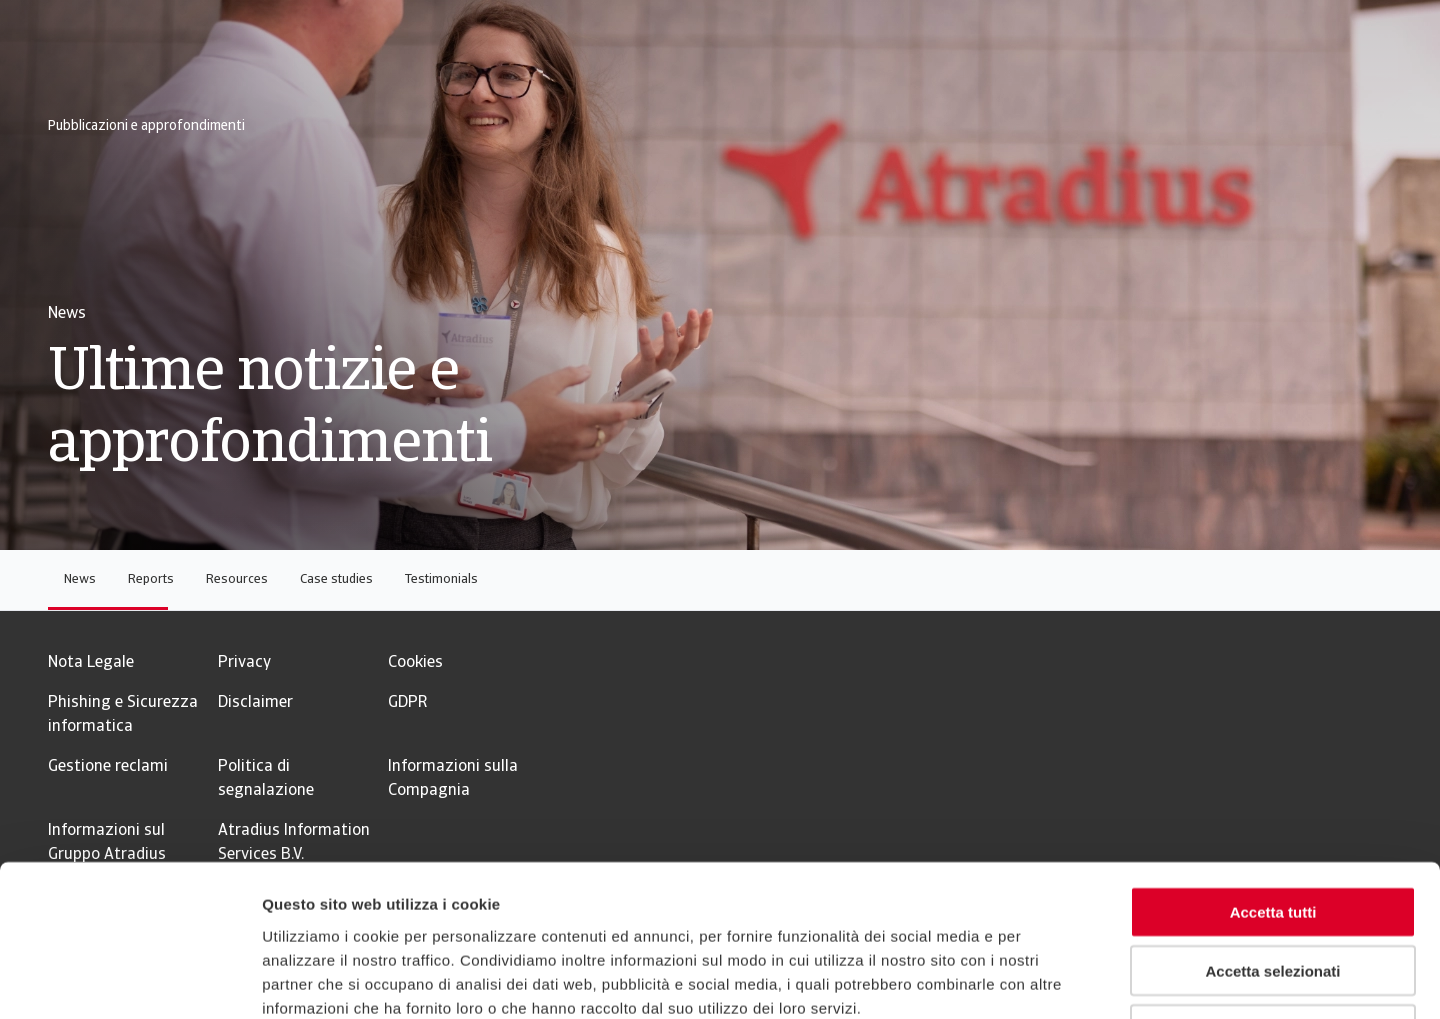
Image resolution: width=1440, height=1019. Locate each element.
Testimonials (441, 579)
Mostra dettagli (1052, 979)
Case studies (336, 579)
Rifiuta (1273, 891)
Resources (237, 579)
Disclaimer (255, 703)
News (80, 579)
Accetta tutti (1273, 773)
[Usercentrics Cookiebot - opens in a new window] (129, 980)
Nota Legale (91, 663)
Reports (151, 579)
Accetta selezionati (1272, 832)
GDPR (407, 703)
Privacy (244, 663)
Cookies (415, 663)
